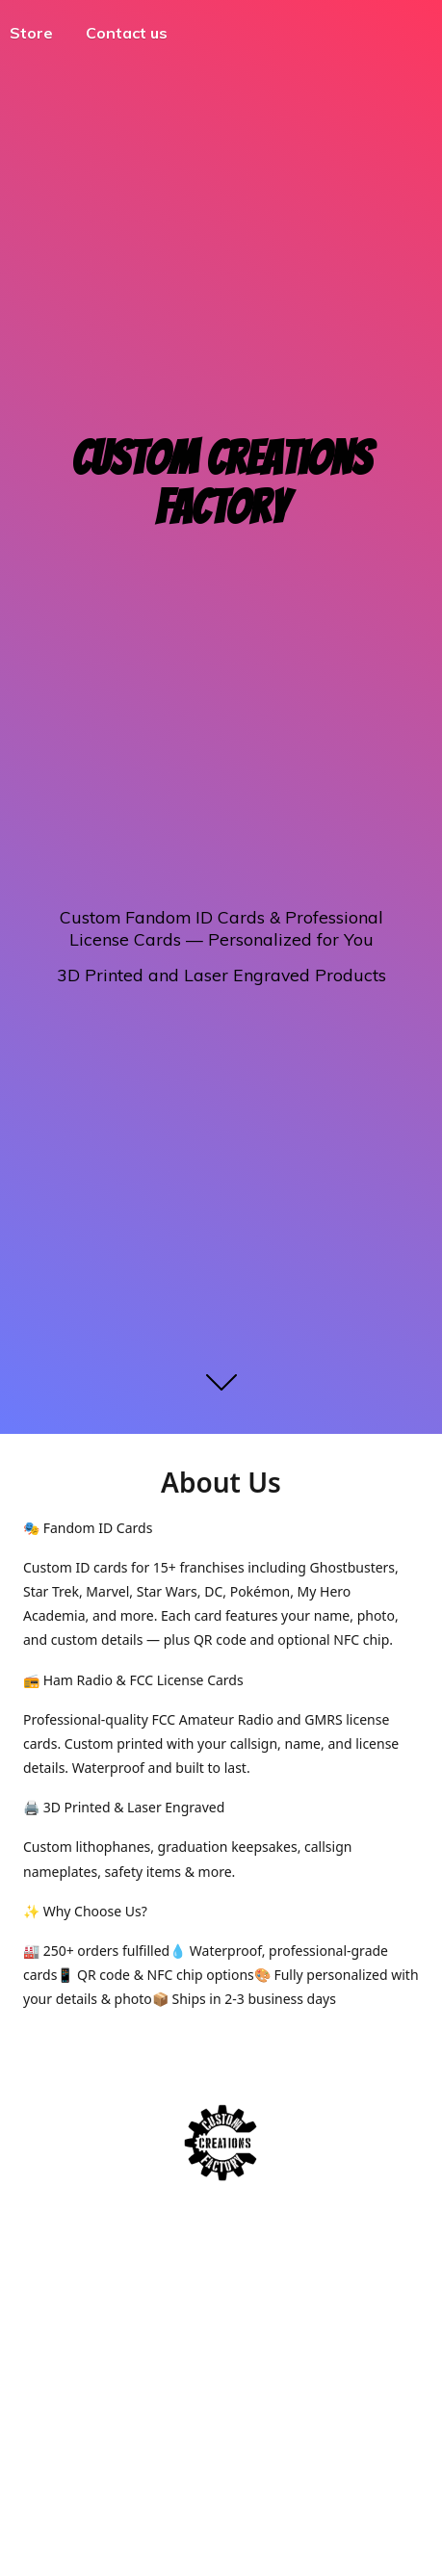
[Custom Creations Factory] (221, 2143)
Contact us (127, 32)
